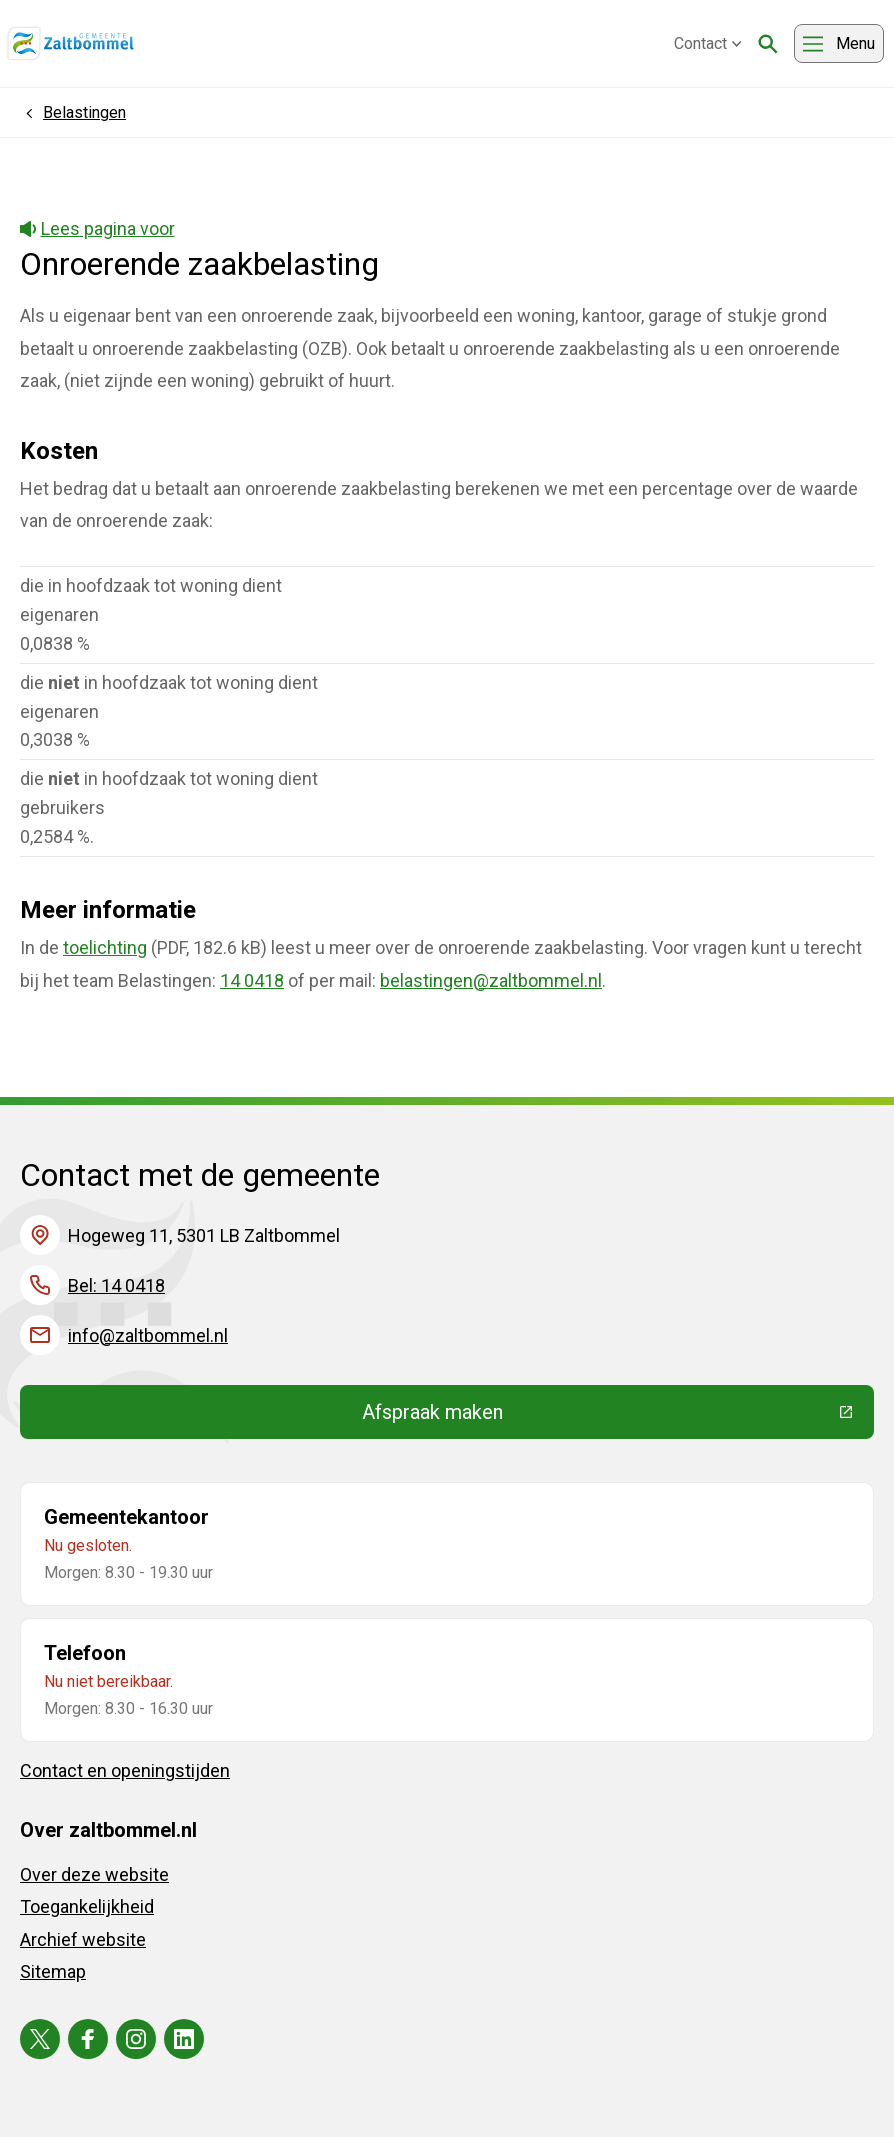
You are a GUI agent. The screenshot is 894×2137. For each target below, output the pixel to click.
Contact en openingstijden (125, 1770)
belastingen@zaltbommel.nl (491, 980)
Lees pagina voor (97, 228)
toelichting (105, 947)
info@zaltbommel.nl (148, 1335)
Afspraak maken (579, 1417)
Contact (708, 43)
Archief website (83, 1939)
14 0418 (252, 980)
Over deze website (94, 1874)
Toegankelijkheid (87, 1906)
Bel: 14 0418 (116, 1285)
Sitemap (53, 1971)
